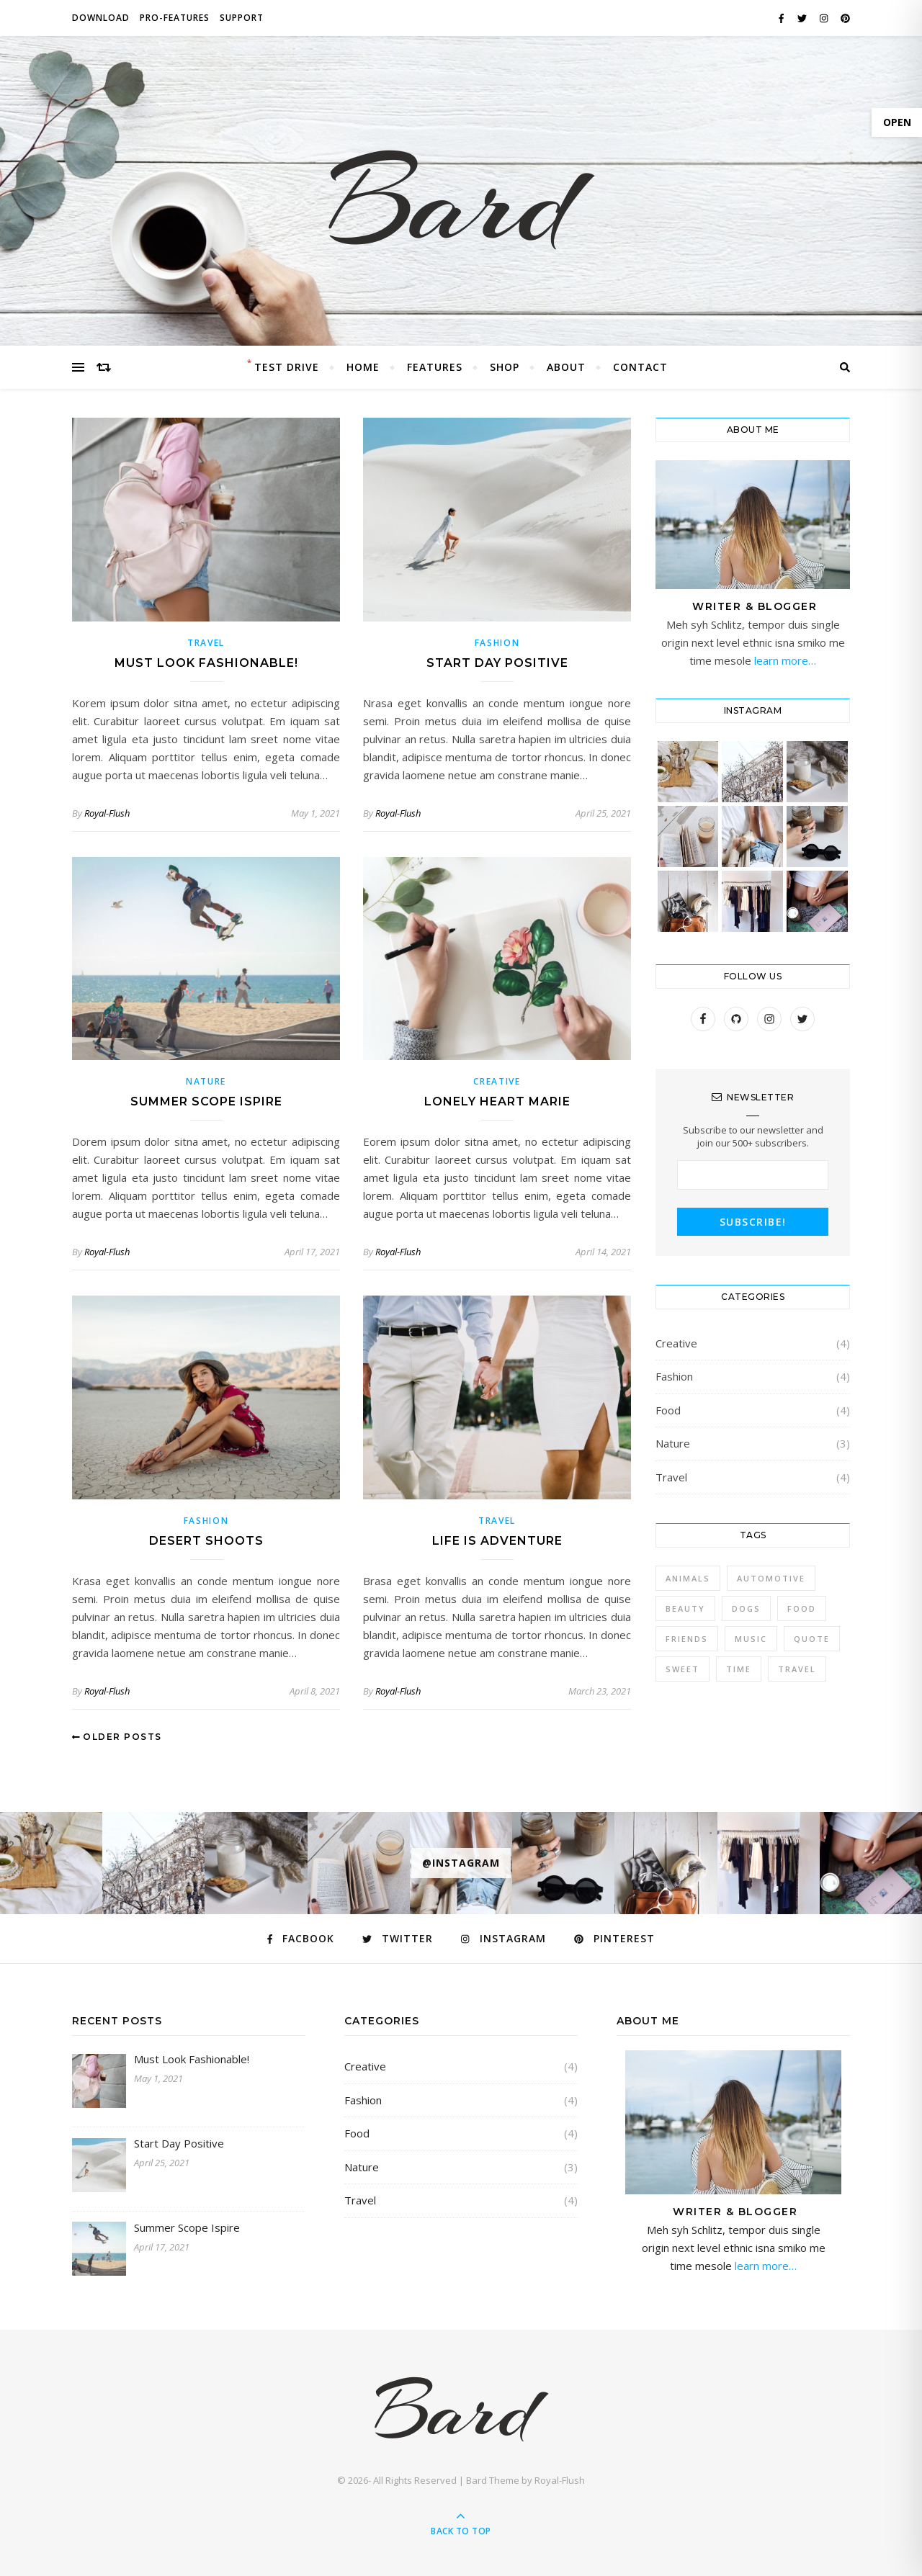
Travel (206, 643)
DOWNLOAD (101, 18)
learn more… (783, 660)
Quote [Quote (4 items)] (812, 1638)
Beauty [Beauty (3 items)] (685, 1608)
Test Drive (286, 367)
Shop (504, 367)
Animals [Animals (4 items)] (688, 1578)
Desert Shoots (206, 1541)
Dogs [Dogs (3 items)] (746, 1608)
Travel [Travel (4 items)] (797, 1669)
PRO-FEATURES (175, 18)
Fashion (497, 643)
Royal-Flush (107, 813)
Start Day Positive (497, 663)
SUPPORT (242, 18)
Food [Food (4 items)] (801, 1608)
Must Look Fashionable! (206, 663)
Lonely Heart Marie (497, 1101)
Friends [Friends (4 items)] (687, 1638)
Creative (497, 1081)
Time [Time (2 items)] (738, 1669)
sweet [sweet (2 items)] (682, 1669)
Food (668, 1410)
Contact (640, 367)
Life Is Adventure (497, 1541)
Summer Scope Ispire (206, 1101)
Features (434, 367)
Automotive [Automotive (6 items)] (771, 1578)
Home (363, 367)
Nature (206, 1081)
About (566, 367)
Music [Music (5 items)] (751, 1638)
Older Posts (117, 1736)
